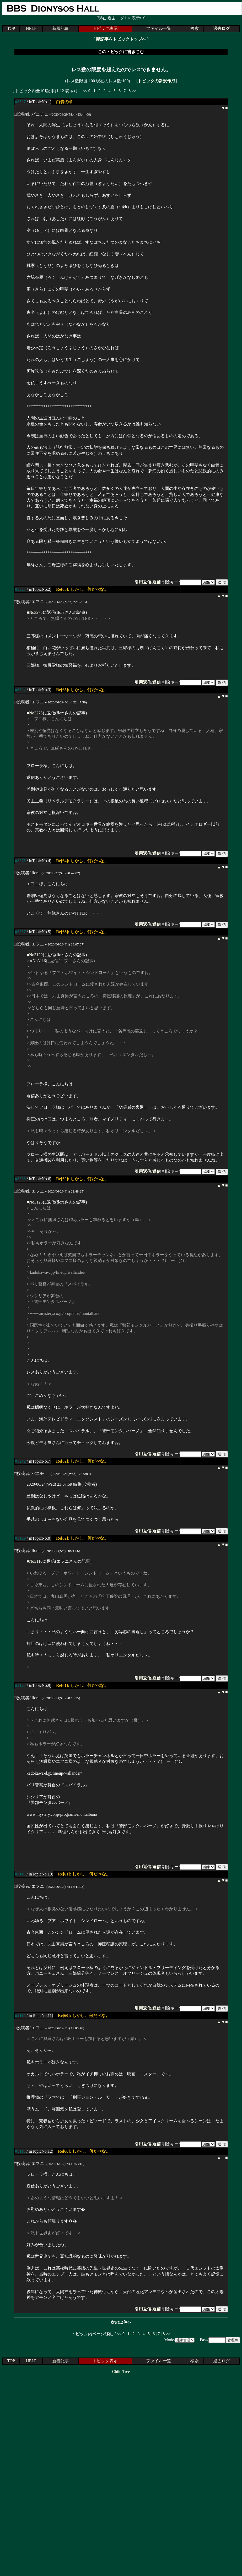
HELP (31, 28)
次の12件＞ (121, 2322)
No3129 (36, 955)
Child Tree (121, 2371)
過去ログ (221, 28)
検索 (194, 28)
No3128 (36, 1202)
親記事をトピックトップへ (121, 39)
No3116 (39, 961)
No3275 (36, 612)
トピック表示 (105, 28)
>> (134, 91)
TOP (11, 28)
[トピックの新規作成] (156, 81)
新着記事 (60, 28)
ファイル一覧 (158, 28)
